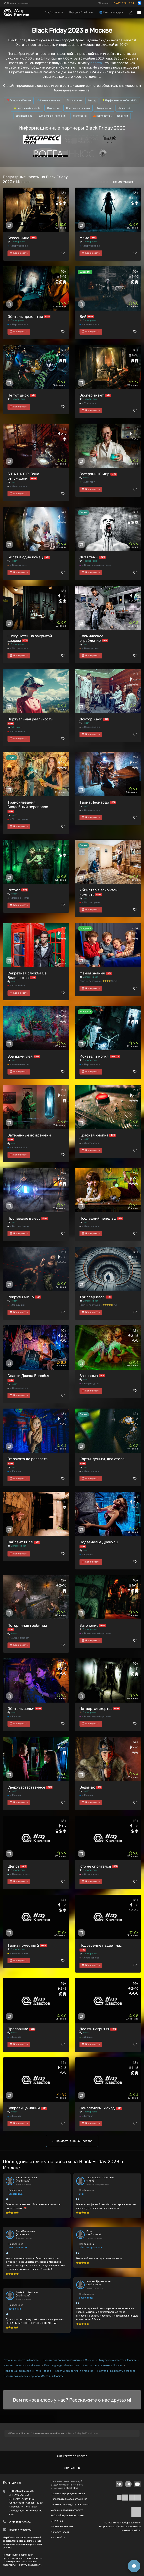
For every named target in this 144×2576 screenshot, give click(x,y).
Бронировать (19, 253)
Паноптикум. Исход (97, 2108)
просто (96, 63)
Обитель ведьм (21, 1708)
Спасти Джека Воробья (28, 1375)
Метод (92, 100)
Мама (84, 238)
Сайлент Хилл (20, 1542)
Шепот (13, 1866)
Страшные (53, 108)
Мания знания (92, 973)
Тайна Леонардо (94, 802)
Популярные (74, 100)
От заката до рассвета (28, 1459)
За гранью (89, 1375)
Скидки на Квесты (19, 100)
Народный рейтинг (81, 12)
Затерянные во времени (29, 1135)
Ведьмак (87, 1787)
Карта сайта (58, 2537)
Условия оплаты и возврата (67, 2510)
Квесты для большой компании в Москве (68, 2360)
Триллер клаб (92, 1297)
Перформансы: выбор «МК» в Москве (27, 2370)
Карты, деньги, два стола (102, 1459)
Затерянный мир (95, 474)
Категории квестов (62, 2526)
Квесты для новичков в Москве (102, 2365)
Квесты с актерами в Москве (22, 2365)
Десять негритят (94, 2029)
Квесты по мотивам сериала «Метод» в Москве (34, 2376)
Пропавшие (18, 2029)
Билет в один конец (25, 557)
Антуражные (104, 108)
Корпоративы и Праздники (110, 115)
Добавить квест (60, 2532)
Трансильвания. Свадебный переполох (28, 804)
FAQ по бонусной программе (67, 2515)
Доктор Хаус (91, 719)
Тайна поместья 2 (23, 1945)
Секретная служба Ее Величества (27, 975)
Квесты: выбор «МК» (27, 108)
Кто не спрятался (95, 1866)
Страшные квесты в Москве (21, 2360)
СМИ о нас (57, 2520)
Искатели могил (94, 1056)
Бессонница (18, 238)
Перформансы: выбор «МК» (119, 100)
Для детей (124, 108)
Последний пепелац (98, 1218)
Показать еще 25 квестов (74, 2141)
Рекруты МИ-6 (21, 1297)
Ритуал (14, 890)
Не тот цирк (18, 395)
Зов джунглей (20, 1056)
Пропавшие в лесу (24, 1218)
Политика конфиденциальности (69, 2504)
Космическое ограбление (91, 638)
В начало (72, 2468)
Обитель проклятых (25, 316)
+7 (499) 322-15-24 (123, 3)
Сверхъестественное (26, 1787)
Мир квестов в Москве (72, 2456)
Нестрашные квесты (78, 108)
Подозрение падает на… (101, 1945)
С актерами (80, 115)
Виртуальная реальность (30, 719)
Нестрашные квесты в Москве (116, 2370)
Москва (103, 3)
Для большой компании (52, 115)
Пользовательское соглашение (69, 2499)
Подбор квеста (54, 12)
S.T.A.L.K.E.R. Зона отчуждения (23, 476)
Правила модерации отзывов (68, 2493)
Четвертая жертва (96, 1708)
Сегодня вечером (49, 100)
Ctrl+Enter (71, 2488)
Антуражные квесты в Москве (117, 2360)
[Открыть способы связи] (134, 2566)
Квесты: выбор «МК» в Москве (74, 2370)
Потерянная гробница (27, 1625)
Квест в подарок (111, 12)
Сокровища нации (24, 2108)
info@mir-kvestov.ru (20, 2529)
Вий (83, 316)
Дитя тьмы (89, 557)
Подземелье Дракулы (99, 1542)
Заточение (89, 1625)
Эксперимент (92, 395)
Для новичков (24, 115)
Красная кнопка (94, 1135)
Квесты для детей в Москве (61, 2365)
